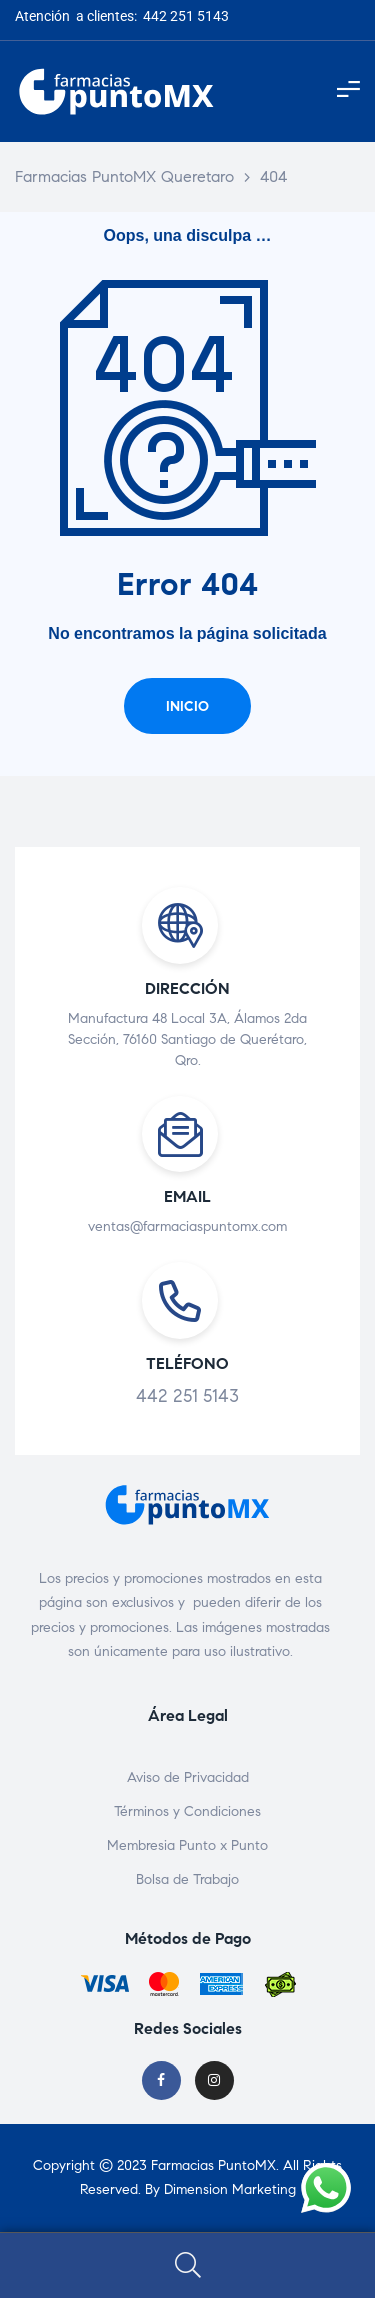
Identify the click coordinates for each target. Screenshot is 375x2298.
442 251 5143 (187, 1396)
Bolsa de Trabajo (187, 1879)
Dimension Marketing (230, 2189)
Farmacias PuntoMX (213, 2165)
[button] (187, 706)
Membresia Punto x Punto (187, 1845)
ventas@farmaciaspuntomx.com (187, 1226)
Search (187, 2265)
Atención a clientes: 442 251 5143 (122, 16)
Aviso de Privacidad (188, 1777)
